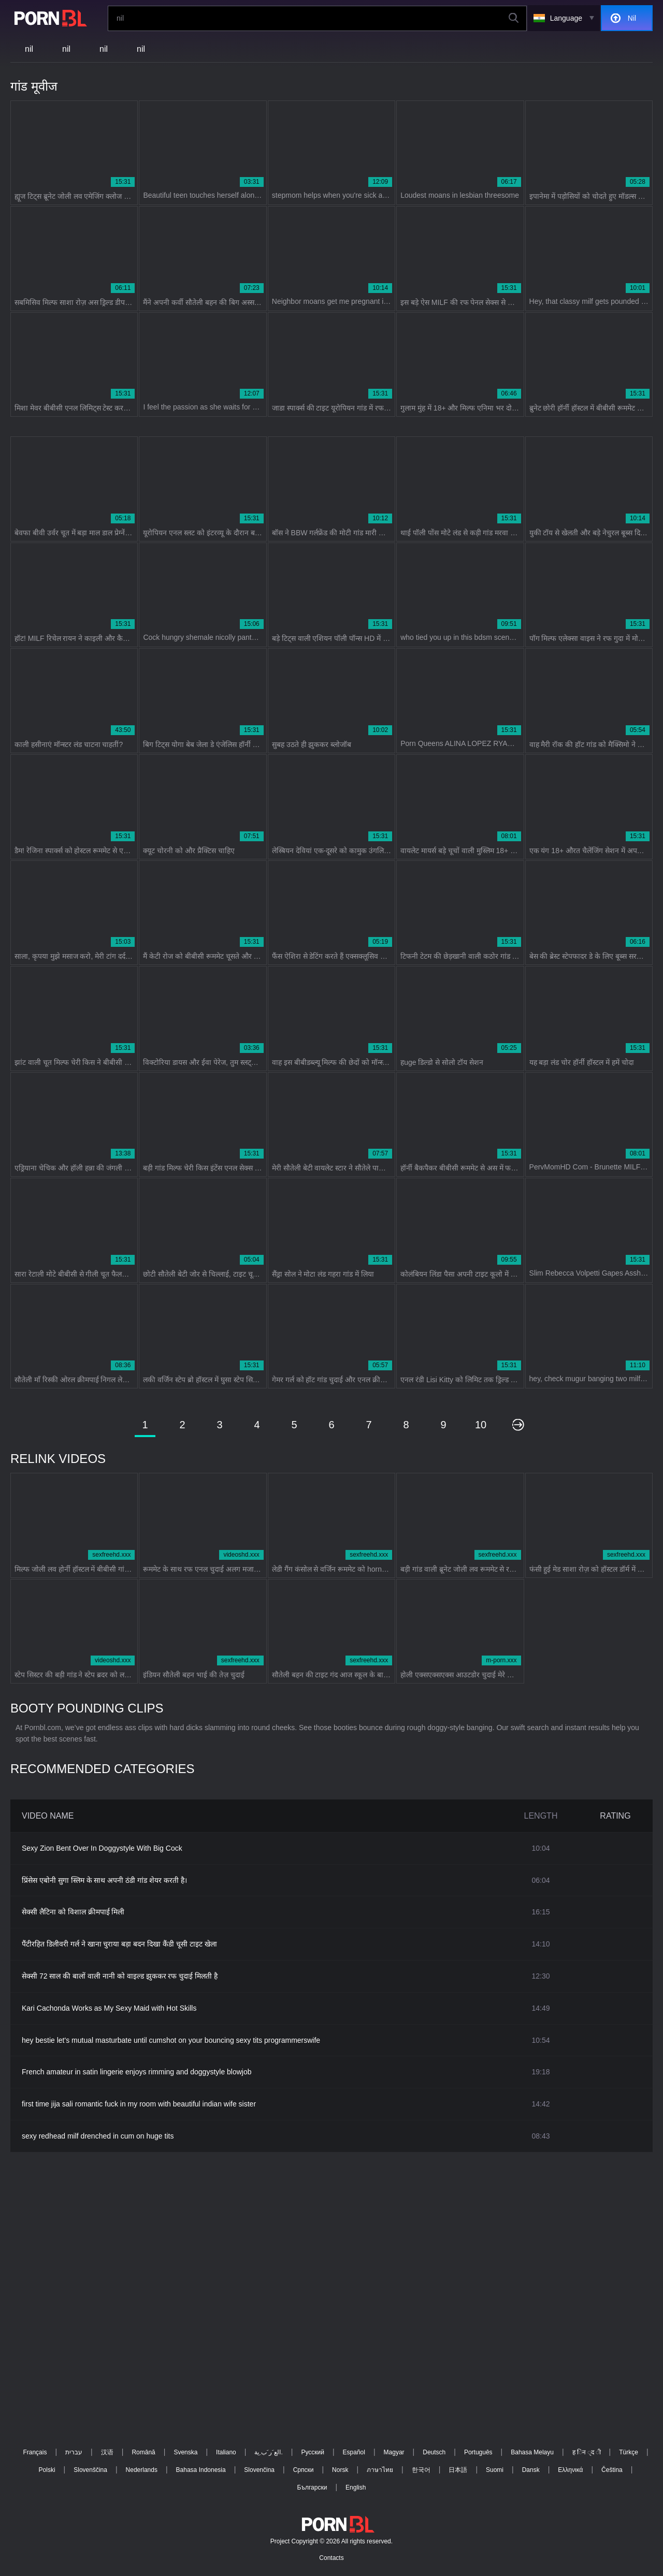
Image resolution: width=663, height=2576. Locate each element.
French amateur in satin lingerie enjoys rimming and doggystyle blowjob (137, 2072)
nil (29, 49)
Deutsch (434, 2452)
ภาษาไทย (380, 2469)
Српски (303, 2469)
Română (143, 2452)
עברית (73, 2452)
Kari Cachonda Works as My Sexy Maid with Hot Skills (109, 2008)
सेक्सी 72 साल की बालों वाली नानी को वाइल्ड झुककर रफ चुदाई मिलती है (120, 1976)
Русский (312, 2452)
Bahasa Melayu (532, 2452)
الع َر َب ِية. (268, 2452)
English (355, 2487)
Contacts (331, 2558)
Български (312, 2487)
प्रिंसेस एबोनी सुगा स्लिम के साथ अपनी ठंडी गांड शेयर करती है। (104, 1880)
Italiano (226, 2452)
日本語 (458, 2469)
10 (480, 1424)
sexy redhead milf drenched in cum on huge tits (98, 2136)
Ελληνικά (570, 2469)
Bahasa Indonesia (201, 2469)
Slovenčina (259, 2469)
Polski (47, 2469)
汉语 (107, 2452)
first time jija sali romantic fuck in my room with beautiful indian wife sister (139, 2104)
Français (35, 2452)
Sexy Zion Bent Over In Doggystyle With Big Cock (102, 1848)
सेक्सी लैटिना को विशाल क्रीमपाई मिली (73, 1912)
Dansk (531, 2469)
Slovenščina (90, 2469)
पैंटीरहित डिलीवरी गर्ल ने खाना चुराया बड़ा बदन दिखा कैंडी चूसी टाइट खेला (119, 1944)
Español (354, 2452)
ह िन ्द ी (586, 2452)
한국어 (421, 2469)
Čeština (612, 2469)
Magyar (394, 2452)
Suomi (494, 2469)
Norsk (340, 2469)
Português (478, 2452)
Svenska (185, 2452)
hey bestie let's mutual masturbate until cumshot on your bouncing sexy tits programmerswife (171, 2040)
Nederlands (141, 2469)
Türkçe (628, 2452)
